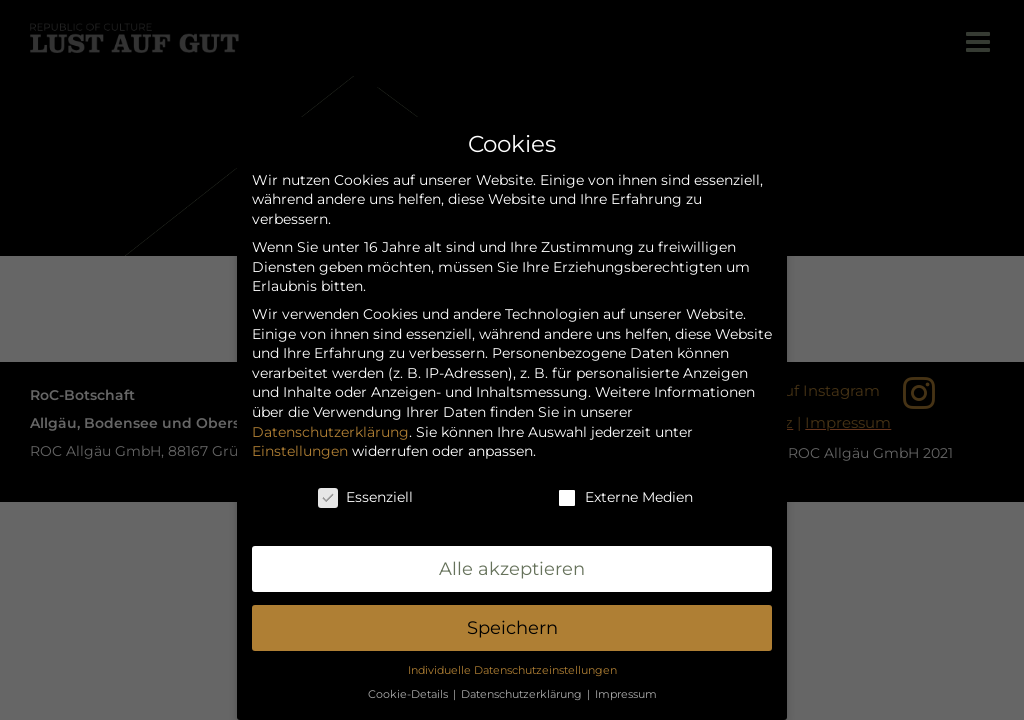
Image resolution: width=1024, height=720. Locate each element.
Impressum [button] (626, 694)
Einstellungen (300, 451)
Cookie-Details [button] (409, 694)
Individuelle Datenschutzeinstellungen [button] (512, 670)
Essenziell (365, 497)
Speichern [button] (512, 627)
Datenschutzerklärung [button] (523, 694)
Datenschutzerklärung (330, 432)
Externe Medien (625, 497)
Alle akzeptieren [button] (512, 568)
